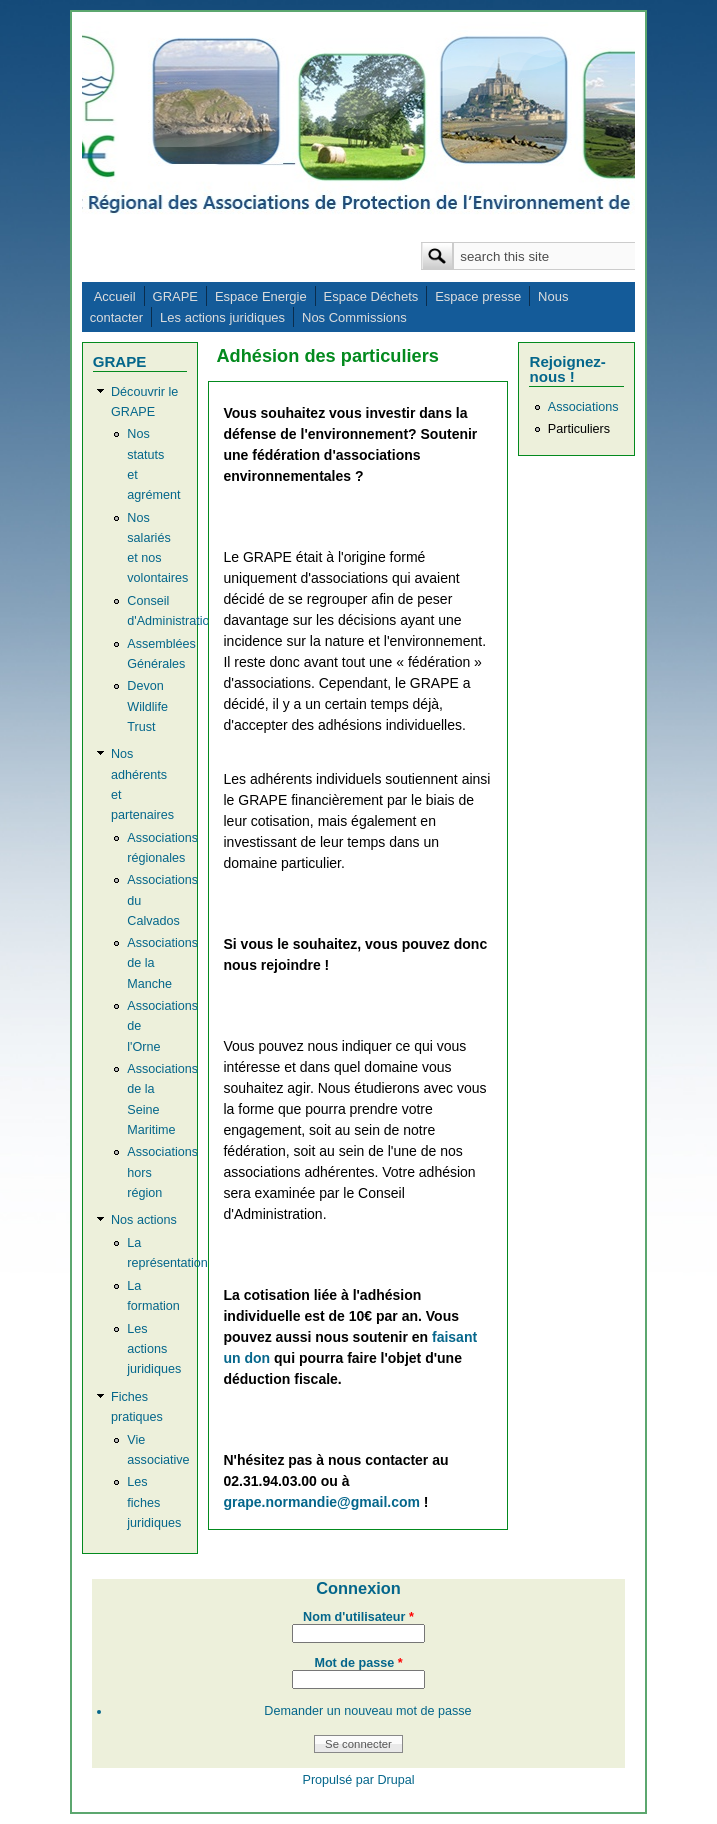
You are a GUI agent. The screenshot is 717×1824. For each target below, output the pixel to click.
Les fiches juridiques (154, 1502)
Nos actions (144, 1220)
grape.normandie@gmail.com (321, 1502)
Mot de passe (358, 1663)
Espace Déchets (371, 296)
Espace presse (478, 296)
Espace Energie (261, 296)
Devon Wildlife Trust (147, 706)
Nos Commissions (354, 317)
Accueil (115, 296)
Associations (583, 407)
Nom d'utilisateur (358, 1617)
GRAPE (176, 296)
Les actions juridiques (222, 317)
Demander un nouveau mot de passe (367, 1711)
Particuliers (579, 429)
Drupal (395, 1780)
